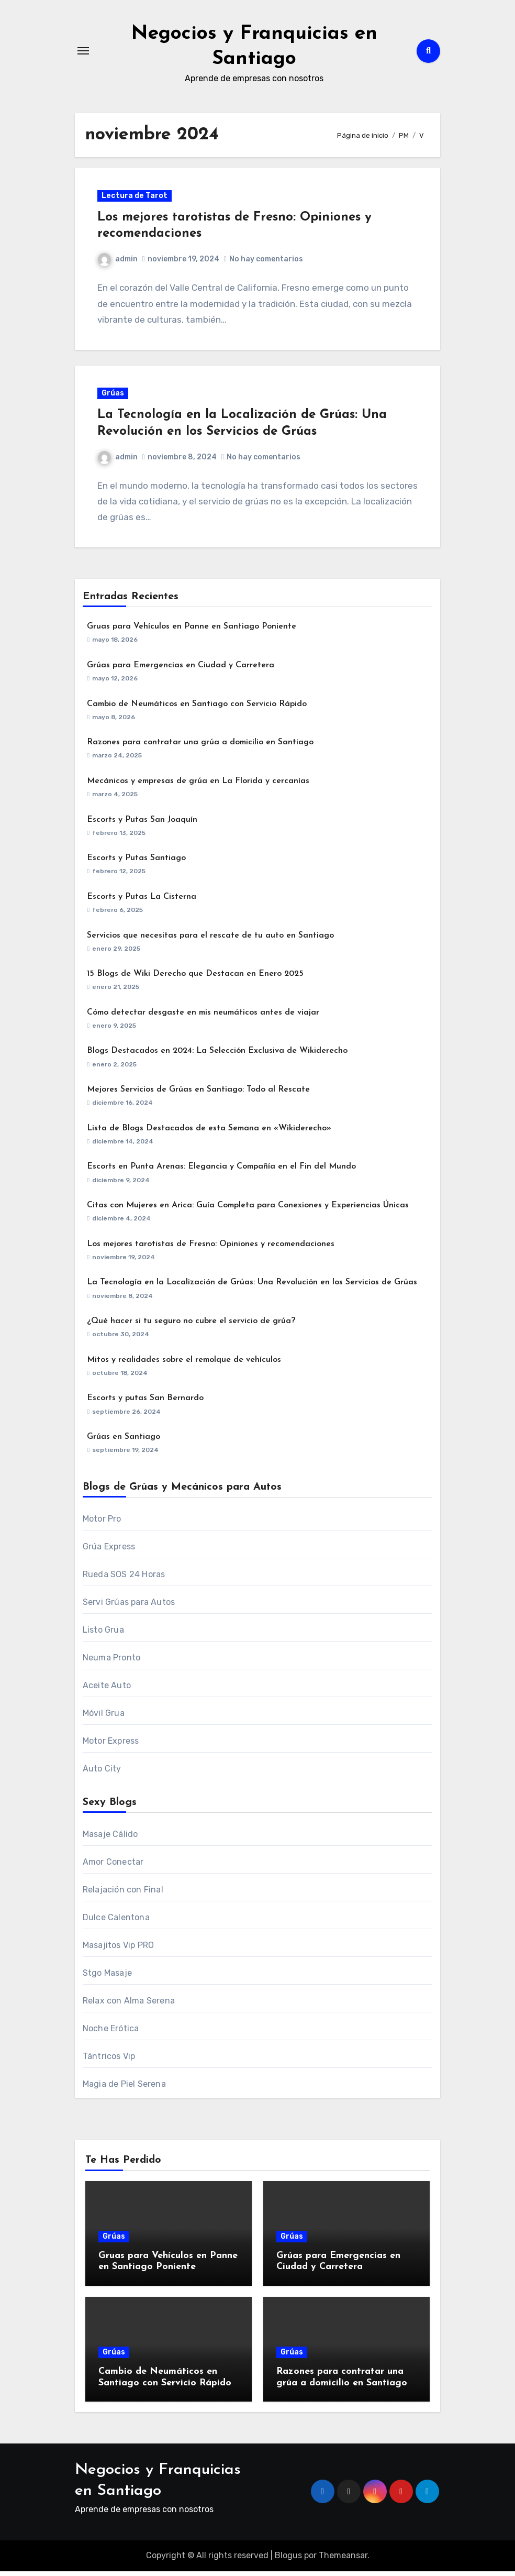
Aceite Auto (107, 1690)
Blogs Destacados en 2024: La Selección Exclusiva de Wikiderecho (217, 1056)
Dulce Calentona (116, 1922)
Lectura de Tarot (136, 196)
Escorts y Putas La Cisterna (141, 901)
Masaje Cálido (110, 1839)
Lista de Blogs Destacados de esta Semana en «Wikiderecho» (209, 1133)
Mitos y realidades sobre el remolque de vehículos (184, 1364)
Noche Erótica (111, 2033)
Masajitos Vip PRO (118, 1950)
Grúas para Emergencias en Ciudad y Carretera (180, 670)
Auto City (102, 1773)
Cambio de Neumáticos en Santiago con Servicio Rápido (197, 708)
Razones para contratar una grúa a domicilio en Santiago (200, 747)
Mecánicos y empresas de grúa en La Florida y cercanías (198, 785)
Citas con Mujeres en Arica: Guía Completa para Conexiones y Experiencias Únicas (248, 1210)
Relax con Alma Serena (129, 2005)
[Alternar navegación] (83, 51)
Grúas (114, 396)
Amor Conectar (113, 1867)
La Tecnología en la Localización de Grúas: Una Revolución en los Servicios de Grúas (252, 1287)
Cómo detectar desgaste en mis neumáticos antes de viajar (203, 1017)
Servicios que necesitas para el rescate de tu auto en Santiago (210, 940)
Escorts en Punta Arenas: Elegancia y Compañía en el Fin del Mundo (221, 1172)
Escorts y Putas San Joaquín (142, 824)
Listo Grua (103, 1634)
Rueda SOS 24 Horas (124, 1579)
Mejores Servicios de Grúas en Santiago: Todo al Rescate (198, 1094)
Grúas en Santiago (123, 1441)
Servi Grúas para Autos (129, 1607)
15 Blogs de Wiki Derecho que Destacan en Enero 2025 (195, 978)
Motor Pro (102, 1523)
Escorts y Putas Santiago (136, 862)
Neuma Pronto (111, 1662)
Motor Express (111, 1746)
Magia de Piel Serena (124, 2089)
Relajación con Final (123, 1894)
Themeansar (343, 2560)
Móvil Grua (104, 1718)
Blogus (288, 2560)
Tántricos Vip (109, 2061)
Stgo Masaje (107, 1978)
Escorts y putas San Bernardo (145, 1403)
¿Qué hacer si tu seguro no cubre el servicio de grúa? (191, 1326)
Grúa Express (109, 1551)
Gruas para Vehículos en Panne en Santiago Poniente (191, 631)
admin (119, 260)
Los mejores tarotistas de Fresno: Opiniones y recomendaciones (210, 1249)
